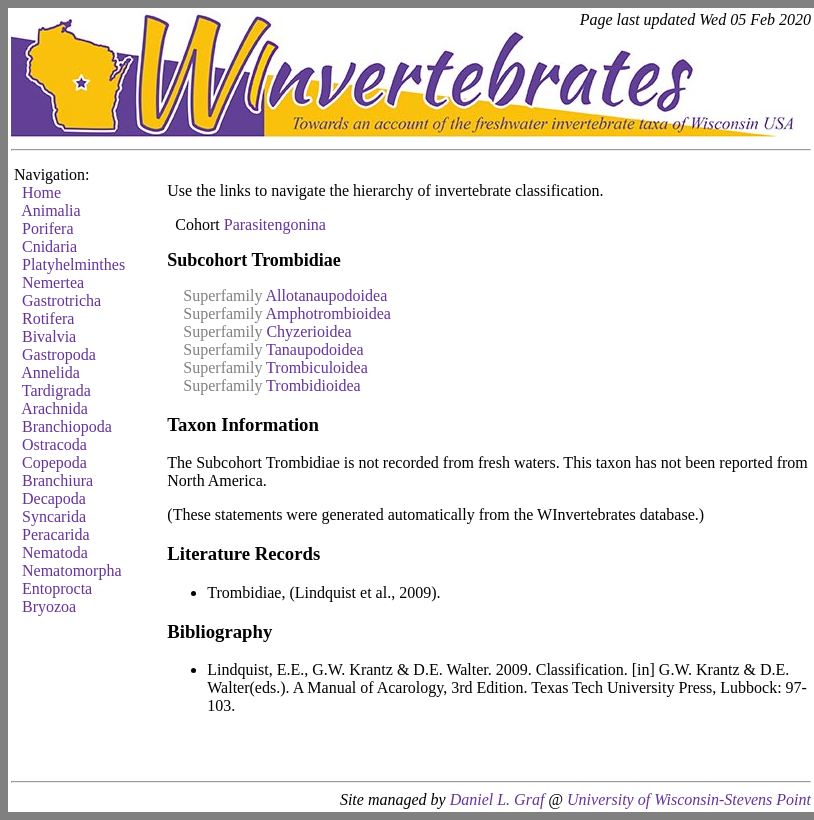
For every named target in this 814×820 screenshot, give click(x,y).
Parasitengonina (275, 224)
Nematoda (55, 552)
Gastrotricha (61, 300)
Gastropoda (59, 354)
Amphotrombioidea (328, 313)
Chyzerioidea (308, 331)
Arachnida (54, 408)
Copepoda (54, 462)
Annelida (50, 372)
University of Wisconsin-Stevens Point (689, 799)
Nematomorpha (72, 570)
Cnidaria (49, 246)
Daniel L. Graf (497, 799)
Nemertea (53, 282)
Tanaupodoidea (315, 349)
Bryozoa (49, 606)
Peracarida (56, 534)
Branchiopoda (67, 426)
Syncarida (54, 516)
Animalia (51, 210)
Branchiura (57, 480)
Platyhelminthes (73, 264)
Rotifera (48, 318)
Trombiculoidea (317, 367)
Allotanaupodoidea (327, 295)
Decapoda (54, 498)
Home (41, 192)
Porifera (48, 228)
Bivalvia (49, 336)
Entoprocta (57, 588)
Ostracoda (54, 444)
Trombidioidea (313, 385)
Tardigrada (56, 390)
